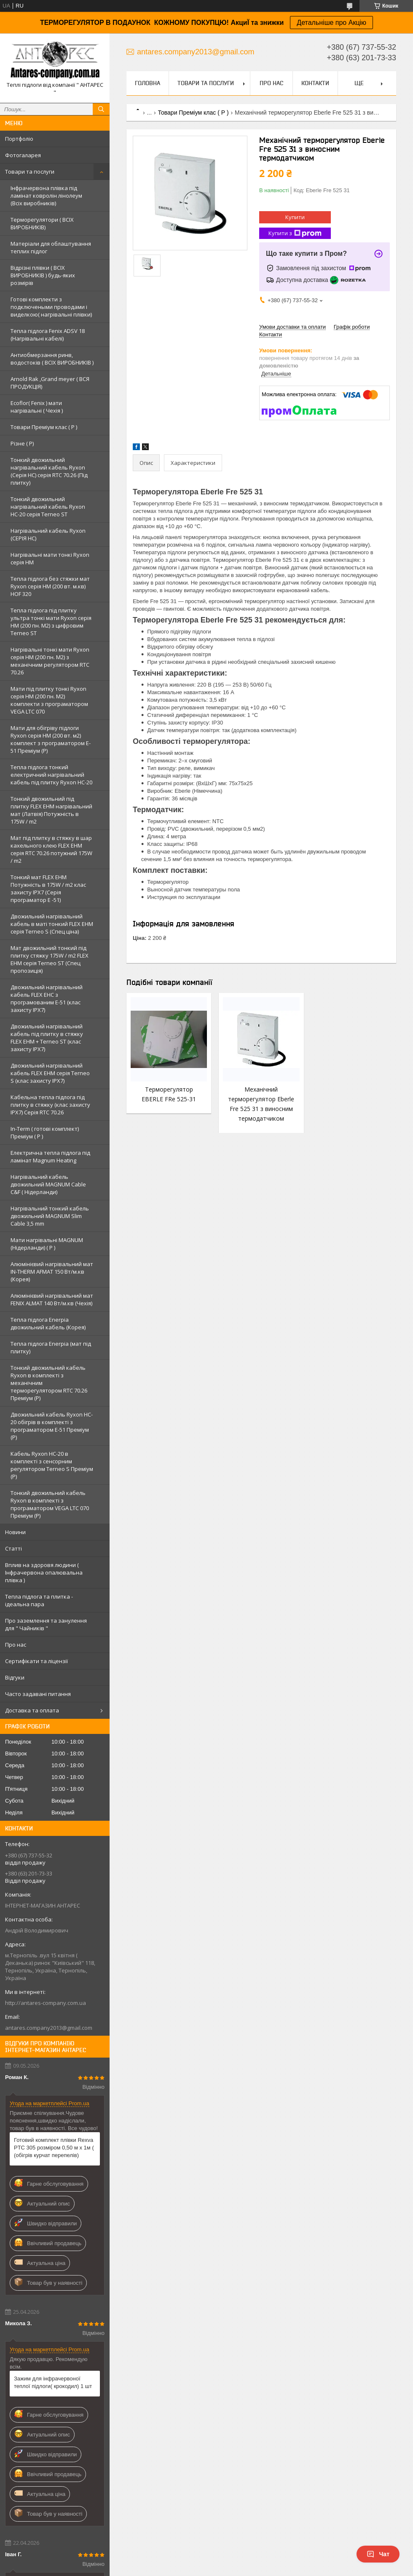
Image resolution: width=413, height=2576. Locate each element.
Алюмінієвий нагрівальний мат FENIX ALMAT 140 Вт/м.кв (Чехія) (52, 1299)
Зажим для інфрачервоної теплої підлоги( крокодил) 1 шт (53, 2382)
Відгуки (14, 1677)
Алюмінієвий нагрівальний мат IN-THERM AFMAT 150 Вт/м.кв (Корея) (52, 1271)
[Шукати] (101, 109)
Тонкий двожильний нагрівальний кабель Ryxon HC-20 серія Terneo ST (48, 506)
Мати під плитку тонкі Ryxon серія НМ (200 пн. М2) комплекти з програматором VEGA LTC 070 (49, 700)
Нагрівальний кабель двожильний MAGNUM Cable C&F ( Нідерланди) (48, 1184)
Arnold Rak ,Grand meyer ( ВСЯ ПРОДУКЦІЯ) (50, 382)
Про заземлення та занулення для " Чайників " (46, 1624)
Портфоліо (19, 138)
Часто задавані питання (38, 1694)
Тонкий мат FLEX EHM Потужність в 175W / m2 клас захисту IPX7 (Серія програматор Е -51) (48, 888)
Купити (295, 217)
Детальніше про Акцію (331, 22)
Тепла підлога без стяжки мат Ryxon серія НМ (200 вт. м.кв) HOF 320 (50, 586)
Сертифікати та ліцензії (36, 1661)
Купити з (295, 233)
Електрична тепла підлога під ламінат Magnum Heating (50, 1156)
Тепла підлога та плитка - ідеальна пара (39, 1600)
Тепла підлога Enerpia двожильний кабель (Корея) (48, 1323)
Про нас (15, 1644)
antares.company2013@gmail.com (48, 2027)
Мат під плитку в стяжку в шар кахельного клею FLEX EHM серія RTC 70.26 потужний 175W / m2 (51, 849)
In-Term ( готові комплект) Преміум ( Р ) (45, 1132)
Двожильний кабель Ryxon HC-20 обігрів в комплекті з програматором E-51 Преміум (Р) (52, 1426)
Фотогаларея (23, 155)
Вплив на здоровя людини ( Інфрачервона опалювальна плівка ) (44, 1572)
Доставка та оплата (32, 1710)
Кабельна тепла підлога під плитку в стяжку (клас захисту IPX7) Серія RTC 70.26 (50, 1104)
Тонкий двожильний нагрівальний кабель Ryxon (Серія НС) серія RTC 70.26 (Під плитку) (49, 471)
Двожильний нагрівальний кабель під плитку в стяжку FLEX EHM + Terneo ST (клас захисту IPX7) (47, 1037)
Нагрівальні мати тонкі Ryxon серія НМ (50, 558)
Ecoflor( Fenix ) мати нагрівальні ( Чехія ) (37, 406)
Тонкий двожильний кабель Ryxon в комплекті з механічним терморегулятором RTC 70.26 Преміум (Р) (49, 1383)
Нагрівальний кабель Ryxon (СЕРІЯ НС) (48, 534)
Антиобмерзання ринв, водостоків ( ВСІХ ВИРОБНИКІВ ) (52, 358)
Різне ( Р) (22, 443)
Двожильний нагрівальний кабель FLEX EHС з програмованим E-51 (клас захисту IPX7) (47, 998)
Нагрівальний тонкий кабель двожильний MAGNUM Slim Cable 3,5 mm (50, 1216)
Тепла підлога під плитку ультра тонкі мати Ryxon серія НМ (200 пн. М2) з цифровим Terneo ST (51, 621)
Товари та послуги (29, 171)
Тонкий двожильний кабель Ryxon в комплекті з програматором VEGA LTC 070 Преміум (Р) (50, 1504)
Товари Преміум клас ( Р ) (44, 427)
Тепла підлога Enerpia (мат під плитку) (51, 1347)
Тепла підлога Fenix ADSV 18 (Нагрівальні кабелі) (48, 334)
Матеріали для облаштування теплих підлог (51, 247)
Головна (147, 83)
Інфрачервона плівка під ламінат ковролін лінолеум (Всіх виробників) (46, 195)
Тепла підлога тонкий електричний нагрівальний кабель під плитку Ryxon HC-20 (51, 774)
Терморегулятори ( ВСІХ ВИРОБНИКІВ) (42, 223)
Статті (13, 1548)
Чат (378, 2554)
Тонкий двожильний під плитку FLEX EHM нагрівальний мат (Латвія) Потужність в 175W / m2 (51, 810)
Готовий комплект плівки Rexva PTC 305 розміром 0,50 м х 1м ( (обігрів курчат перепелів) (54, 2147)
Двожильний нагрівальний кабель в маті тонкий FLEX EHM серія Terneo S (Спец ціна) (52, 923)
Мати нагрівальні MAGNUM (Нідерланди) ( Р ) (47, 1243)
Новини (15, 1532)
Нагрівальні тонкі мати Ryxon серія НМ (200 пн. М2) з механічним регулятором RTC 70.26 (50, 661)
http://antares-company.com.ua (45, 2003)
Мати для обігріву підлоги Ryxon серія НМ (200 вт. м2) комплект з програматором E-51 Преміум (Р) (51, 739)
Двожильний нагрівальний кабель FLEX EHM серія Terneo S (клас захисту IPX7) (50, 1073)
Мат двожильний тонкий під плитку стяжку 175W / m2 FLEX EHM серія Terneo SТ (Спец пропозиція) (49, 959)
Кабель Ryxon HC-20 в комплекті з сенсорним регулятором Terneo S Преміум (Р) (52, 1465)
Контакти (315, 83)
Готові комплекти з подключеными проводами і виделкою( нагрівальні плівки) (51, 306)
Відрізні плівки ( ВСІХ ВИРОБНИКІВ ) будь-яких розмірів (43, 275)
